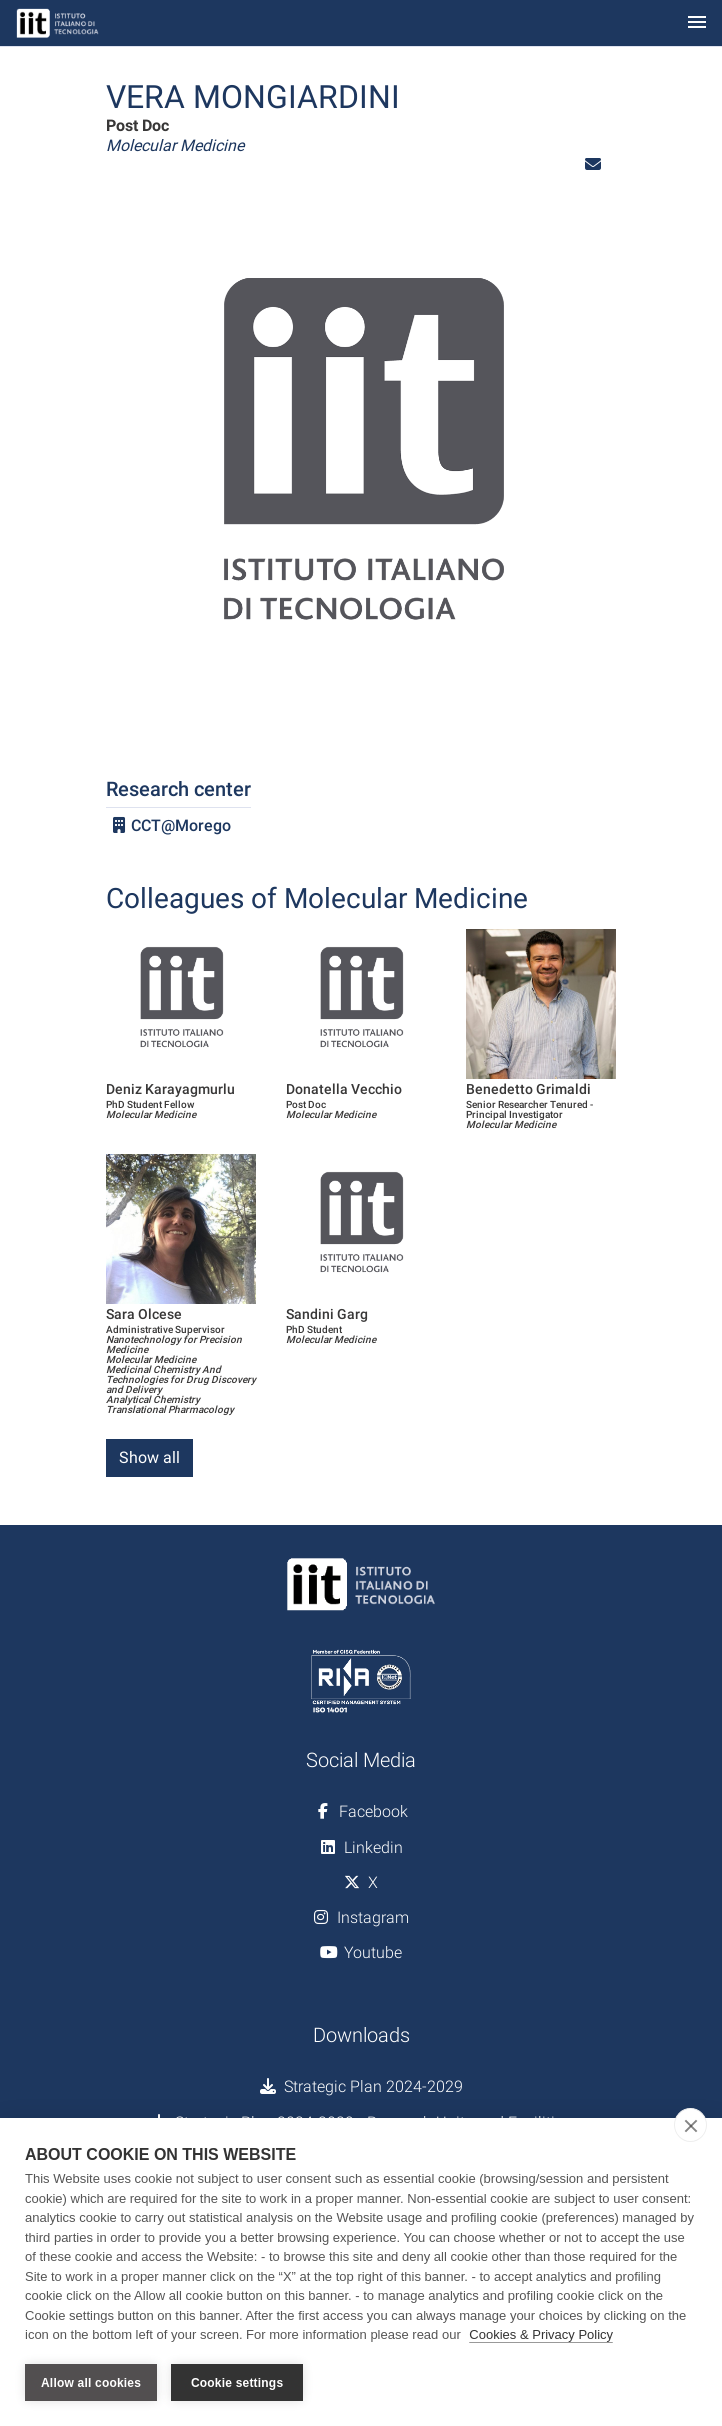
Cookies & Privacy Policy (541, 2334)
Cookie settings (237, 2383)
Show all (149, 1457)
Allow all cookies (91, 2383)
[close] (690, 2125)
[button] (593, 164)
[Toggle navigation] (697, 23)
